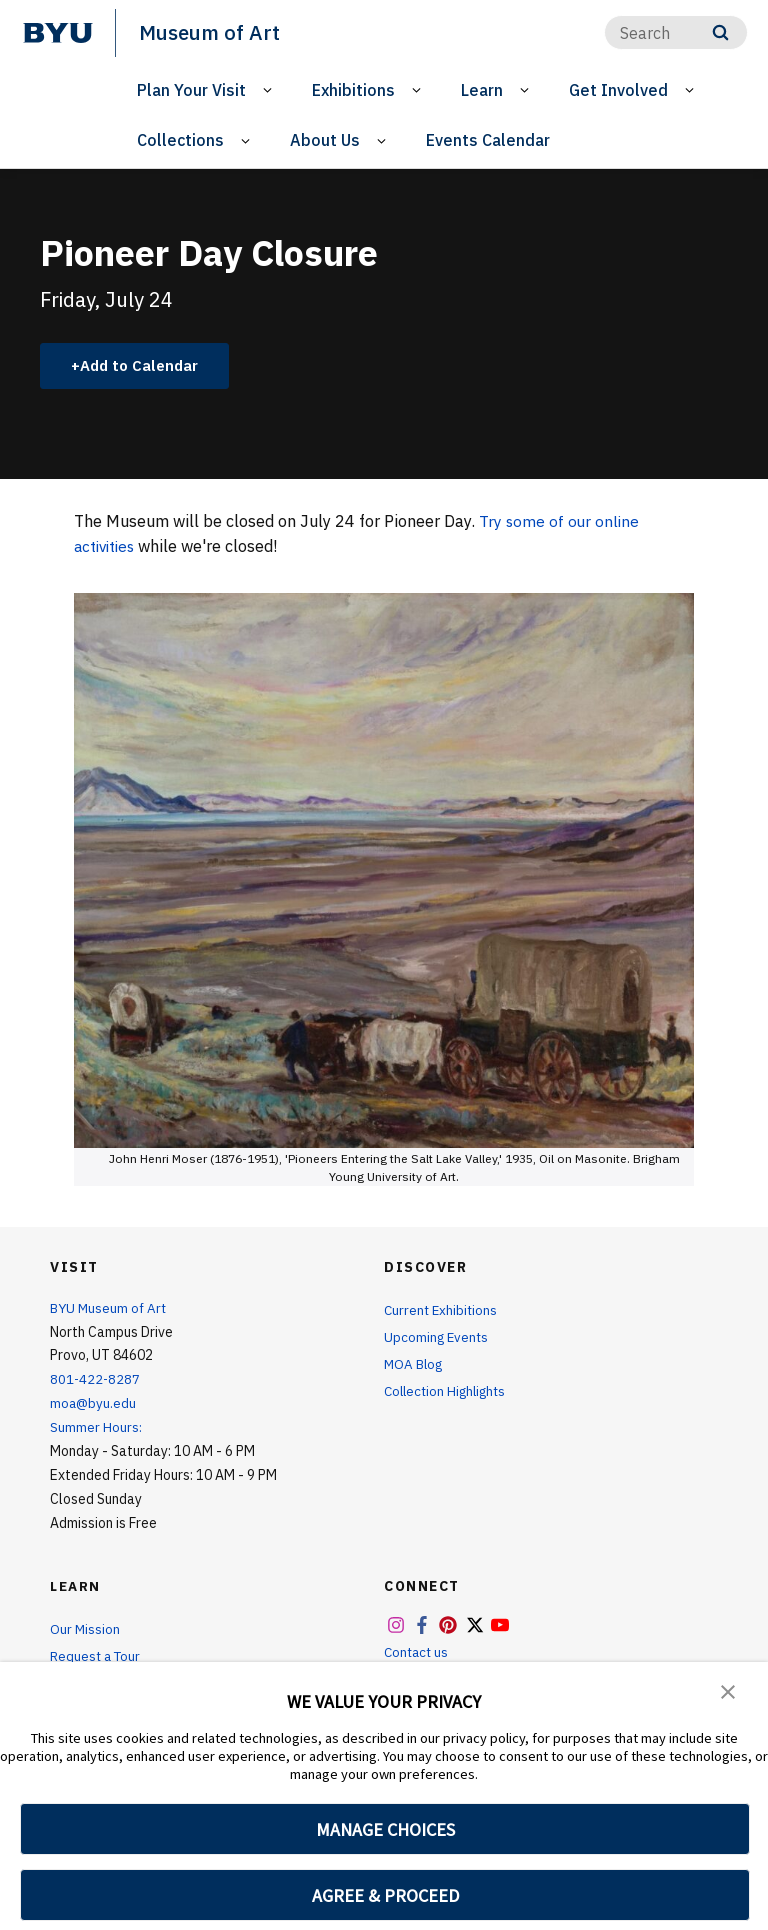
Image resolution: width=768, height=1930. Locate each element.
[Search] (676, 32)
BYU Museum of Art (110, 1309)
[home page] (58, 33)
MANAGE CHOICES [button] (385, 1829)
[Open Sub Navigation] (270, 89)
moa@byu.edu (94, 1404)
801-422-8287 (96, 1380)
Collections (180, 140)
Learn (482, 89)
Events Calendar (488, 140)
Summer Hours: (96, 1428)
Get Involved (618, 89)
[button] (728, 1691)
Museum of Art (211, 32)
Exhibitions (353, 89)
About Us (325, 140)
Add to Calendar (145, 366)
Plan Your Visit (191, 89)
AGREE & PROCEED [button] (385, 1895)
